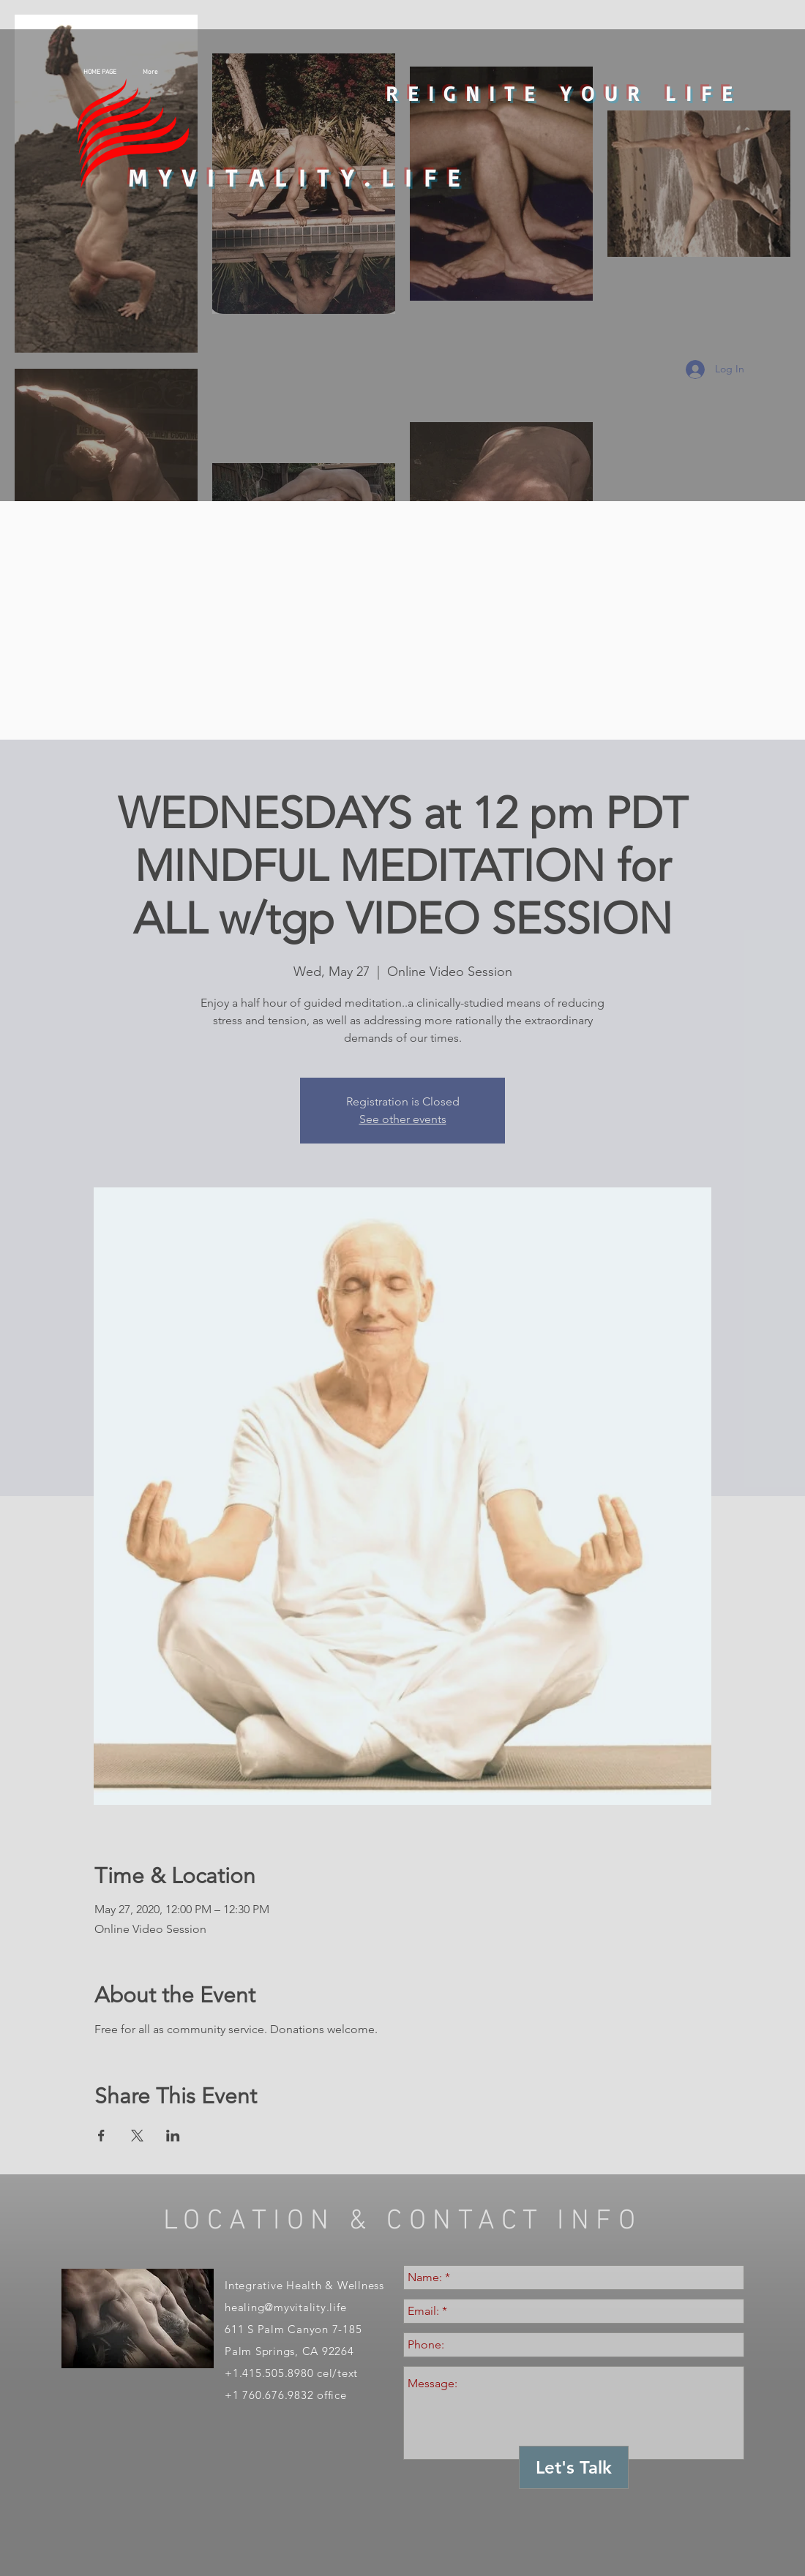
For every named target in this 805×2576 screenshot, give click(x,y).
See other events (402, 1119)
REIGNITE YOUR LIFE (564, 93)
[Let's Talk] (574, 2467)
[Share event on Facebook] (101, 2135)
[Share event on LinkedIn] (173, 2135)
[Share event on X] (137, 2135)
